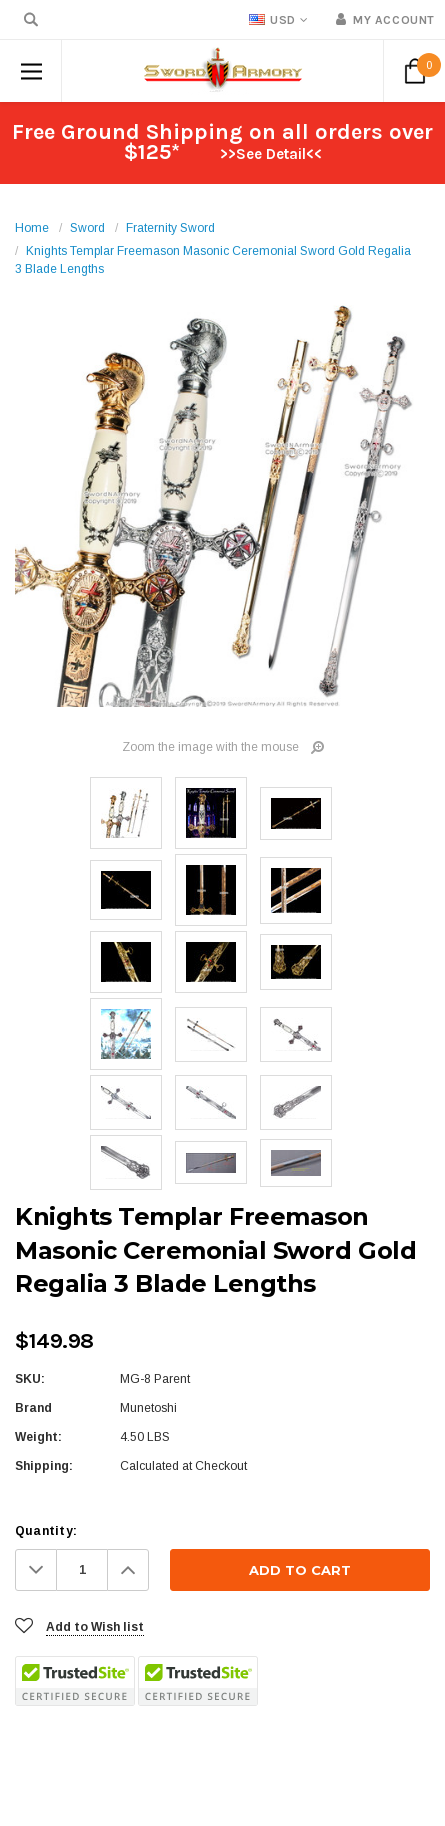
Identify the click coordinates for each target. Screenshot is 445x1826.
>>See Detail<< (271, 154)
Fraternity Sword (170, 228)
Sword (87, 228)
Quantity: (46, 1531)
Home (32, 228)
